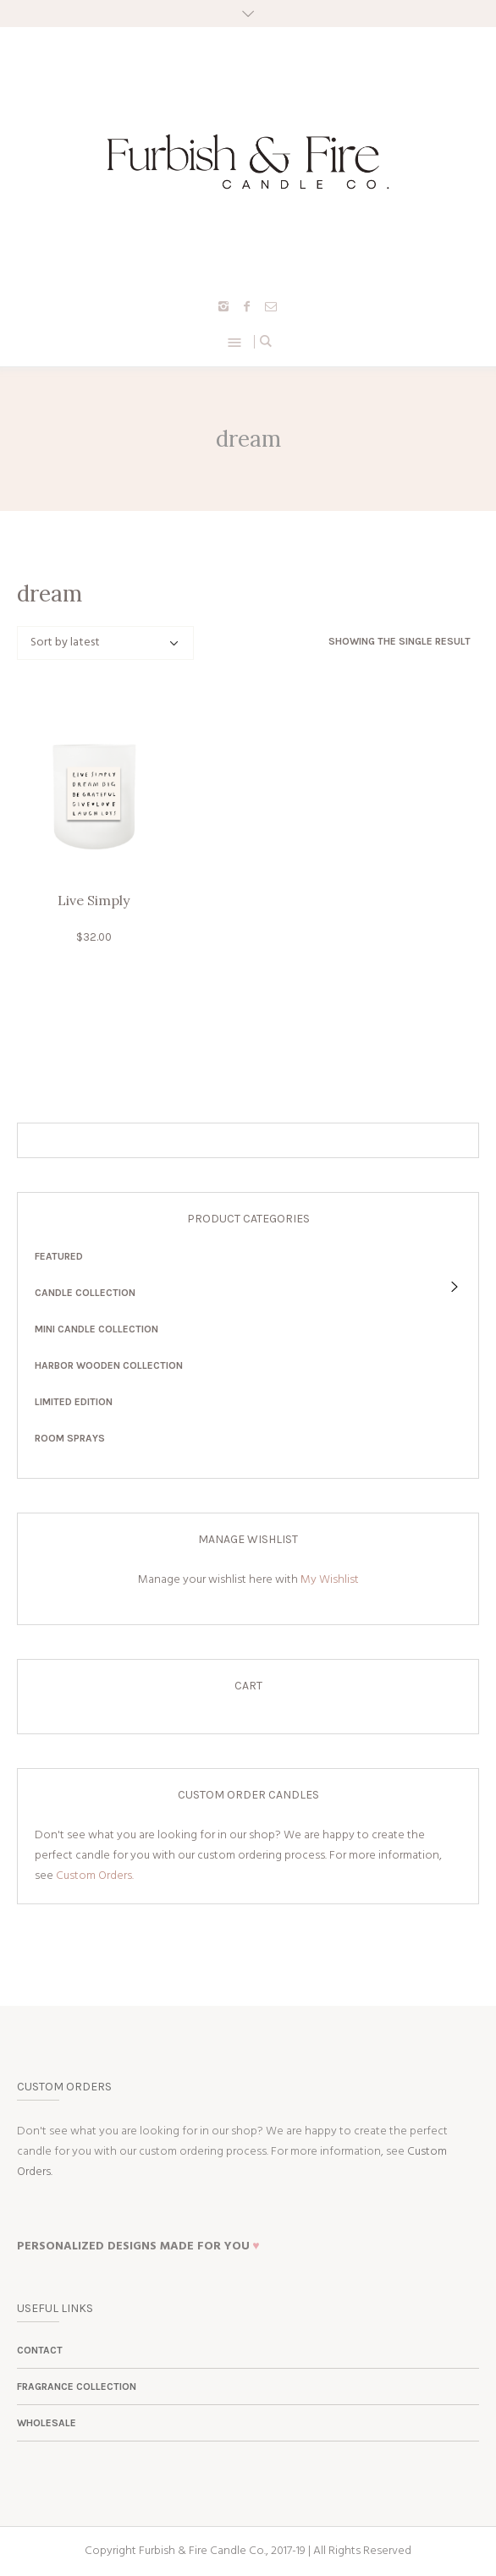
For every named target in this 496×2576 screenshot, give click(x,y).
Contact (40, 2350)
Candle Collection (85, 1293)
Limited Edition (74, 1402)
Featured (59, 1256)
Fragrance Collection (76, 2386)
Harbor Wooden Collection (109, 1365)
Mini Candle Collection (96, 1329)
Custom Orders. (95, 1876)
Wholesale (46, 2423)
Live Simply (94, 900)
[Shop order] (105, 643)
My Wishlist (329, 1580)
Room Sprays (70, 1438)
